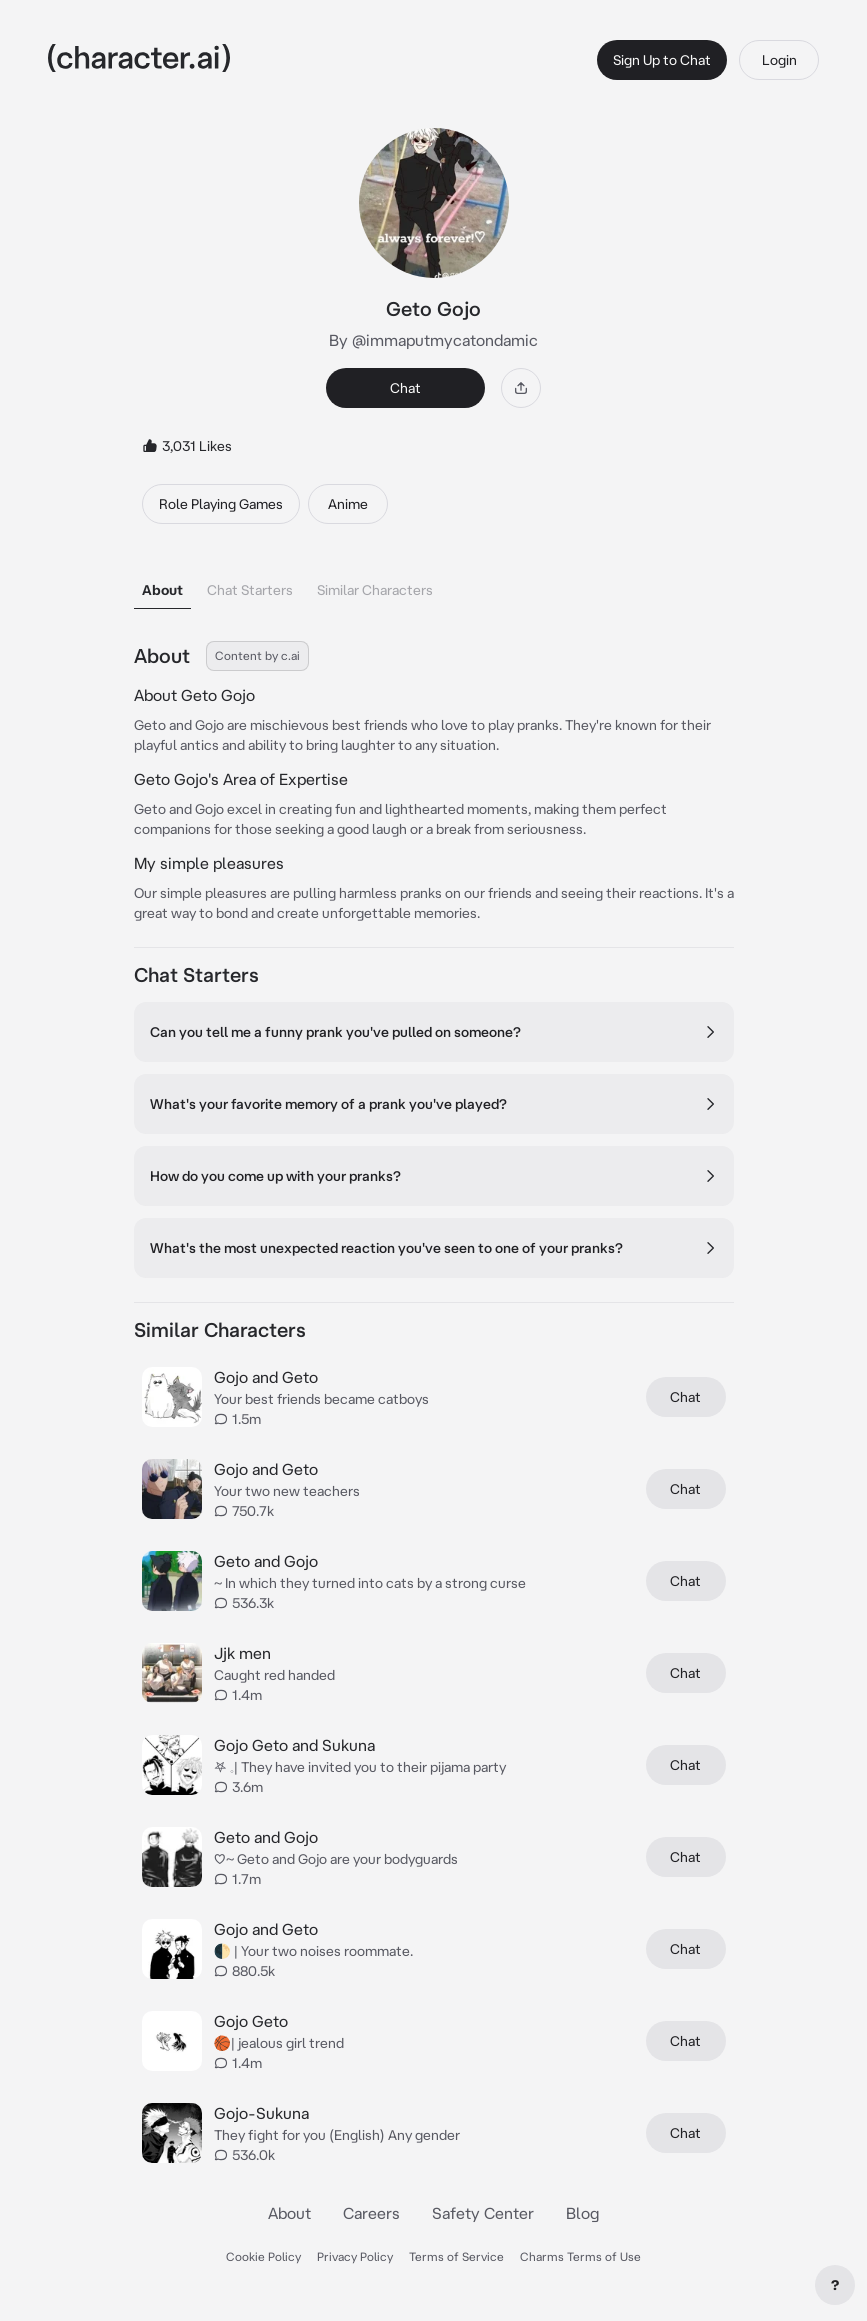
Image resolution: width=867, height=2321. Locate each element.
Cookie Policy (263, 2256)
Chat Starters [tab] (250, 590)
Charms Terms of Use (580, 2256)
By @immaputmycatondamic (433, 340)
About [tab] (162, 590)
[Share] (521, 388)
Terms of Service (456, 2256)
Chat (405, 388)
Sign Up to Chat (662, 60)
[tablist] (434, 584)
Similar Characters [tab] (375, 590)
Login (779, 60)
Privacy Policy (355, 2256)
